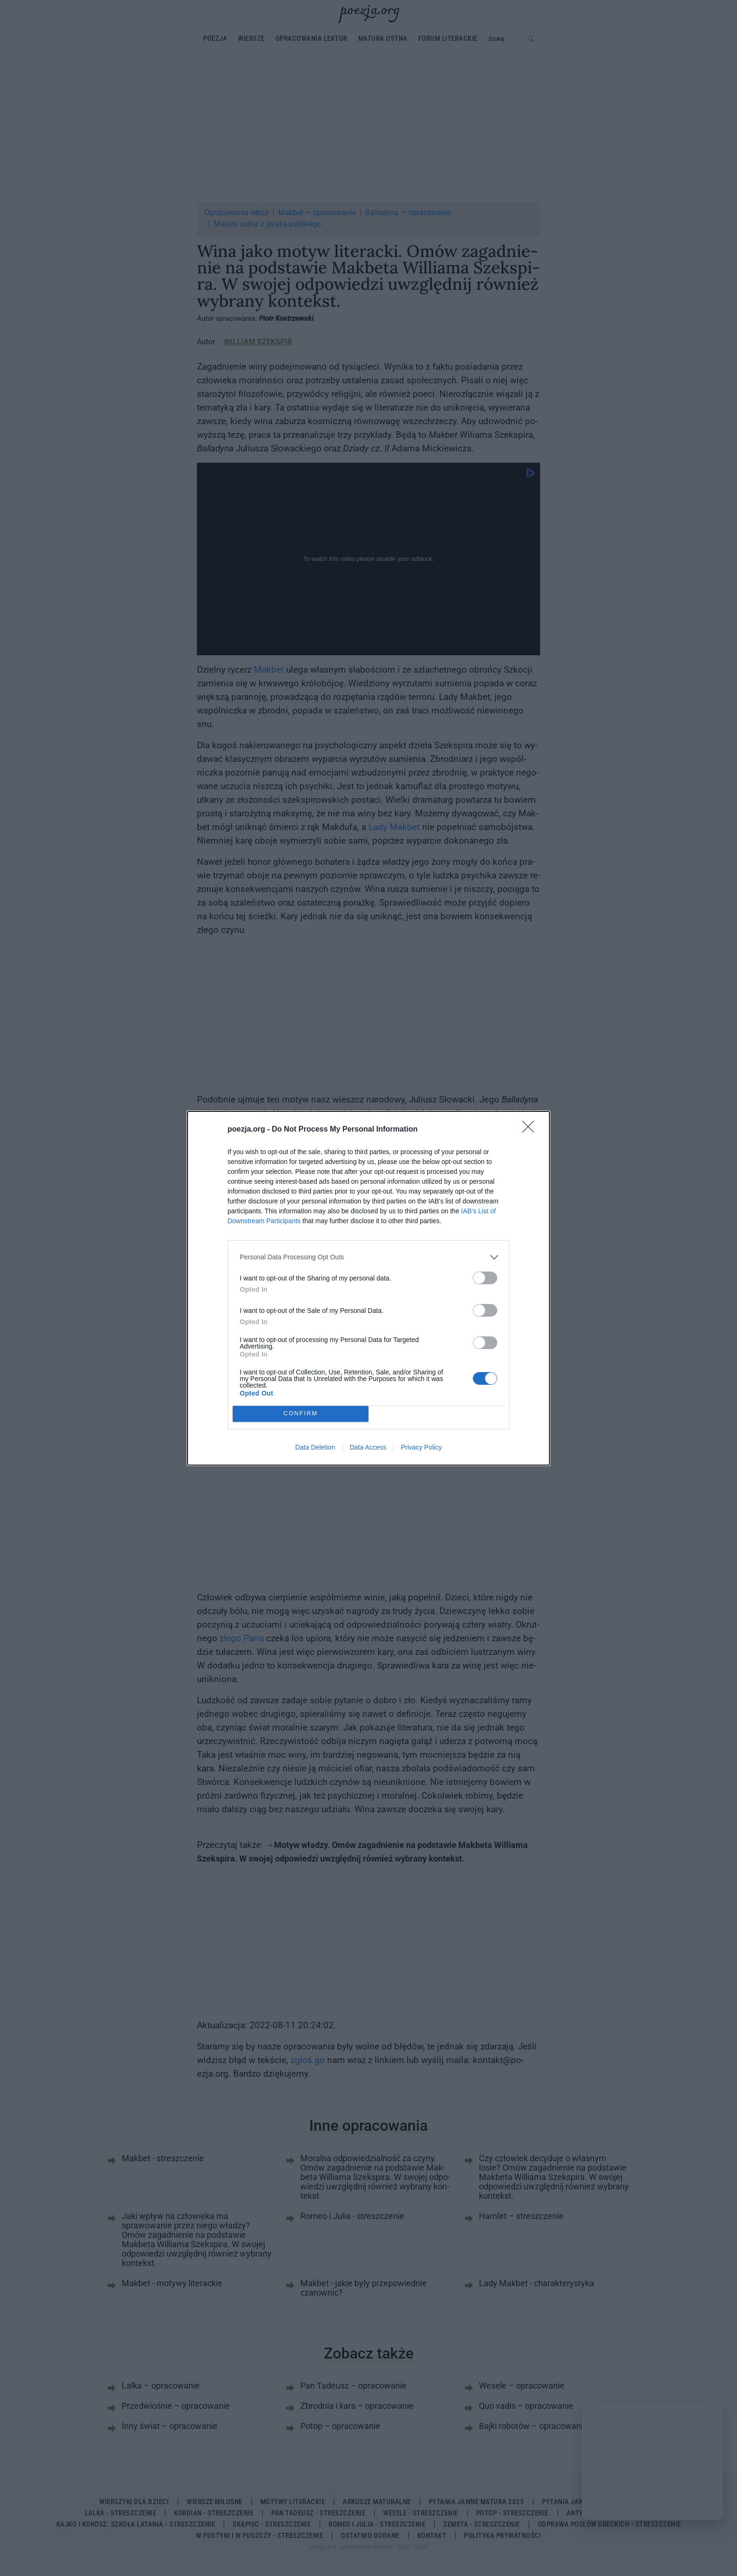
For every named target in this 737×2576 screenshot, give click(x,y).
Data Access (368, 1447)
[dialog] (368, 1288)
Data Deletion (315, 1447)
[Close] (531, 1130)
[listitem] (368, 1257)
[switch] (485, 1278)
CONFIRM (300, 1413)
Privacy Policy (421, 1447)
